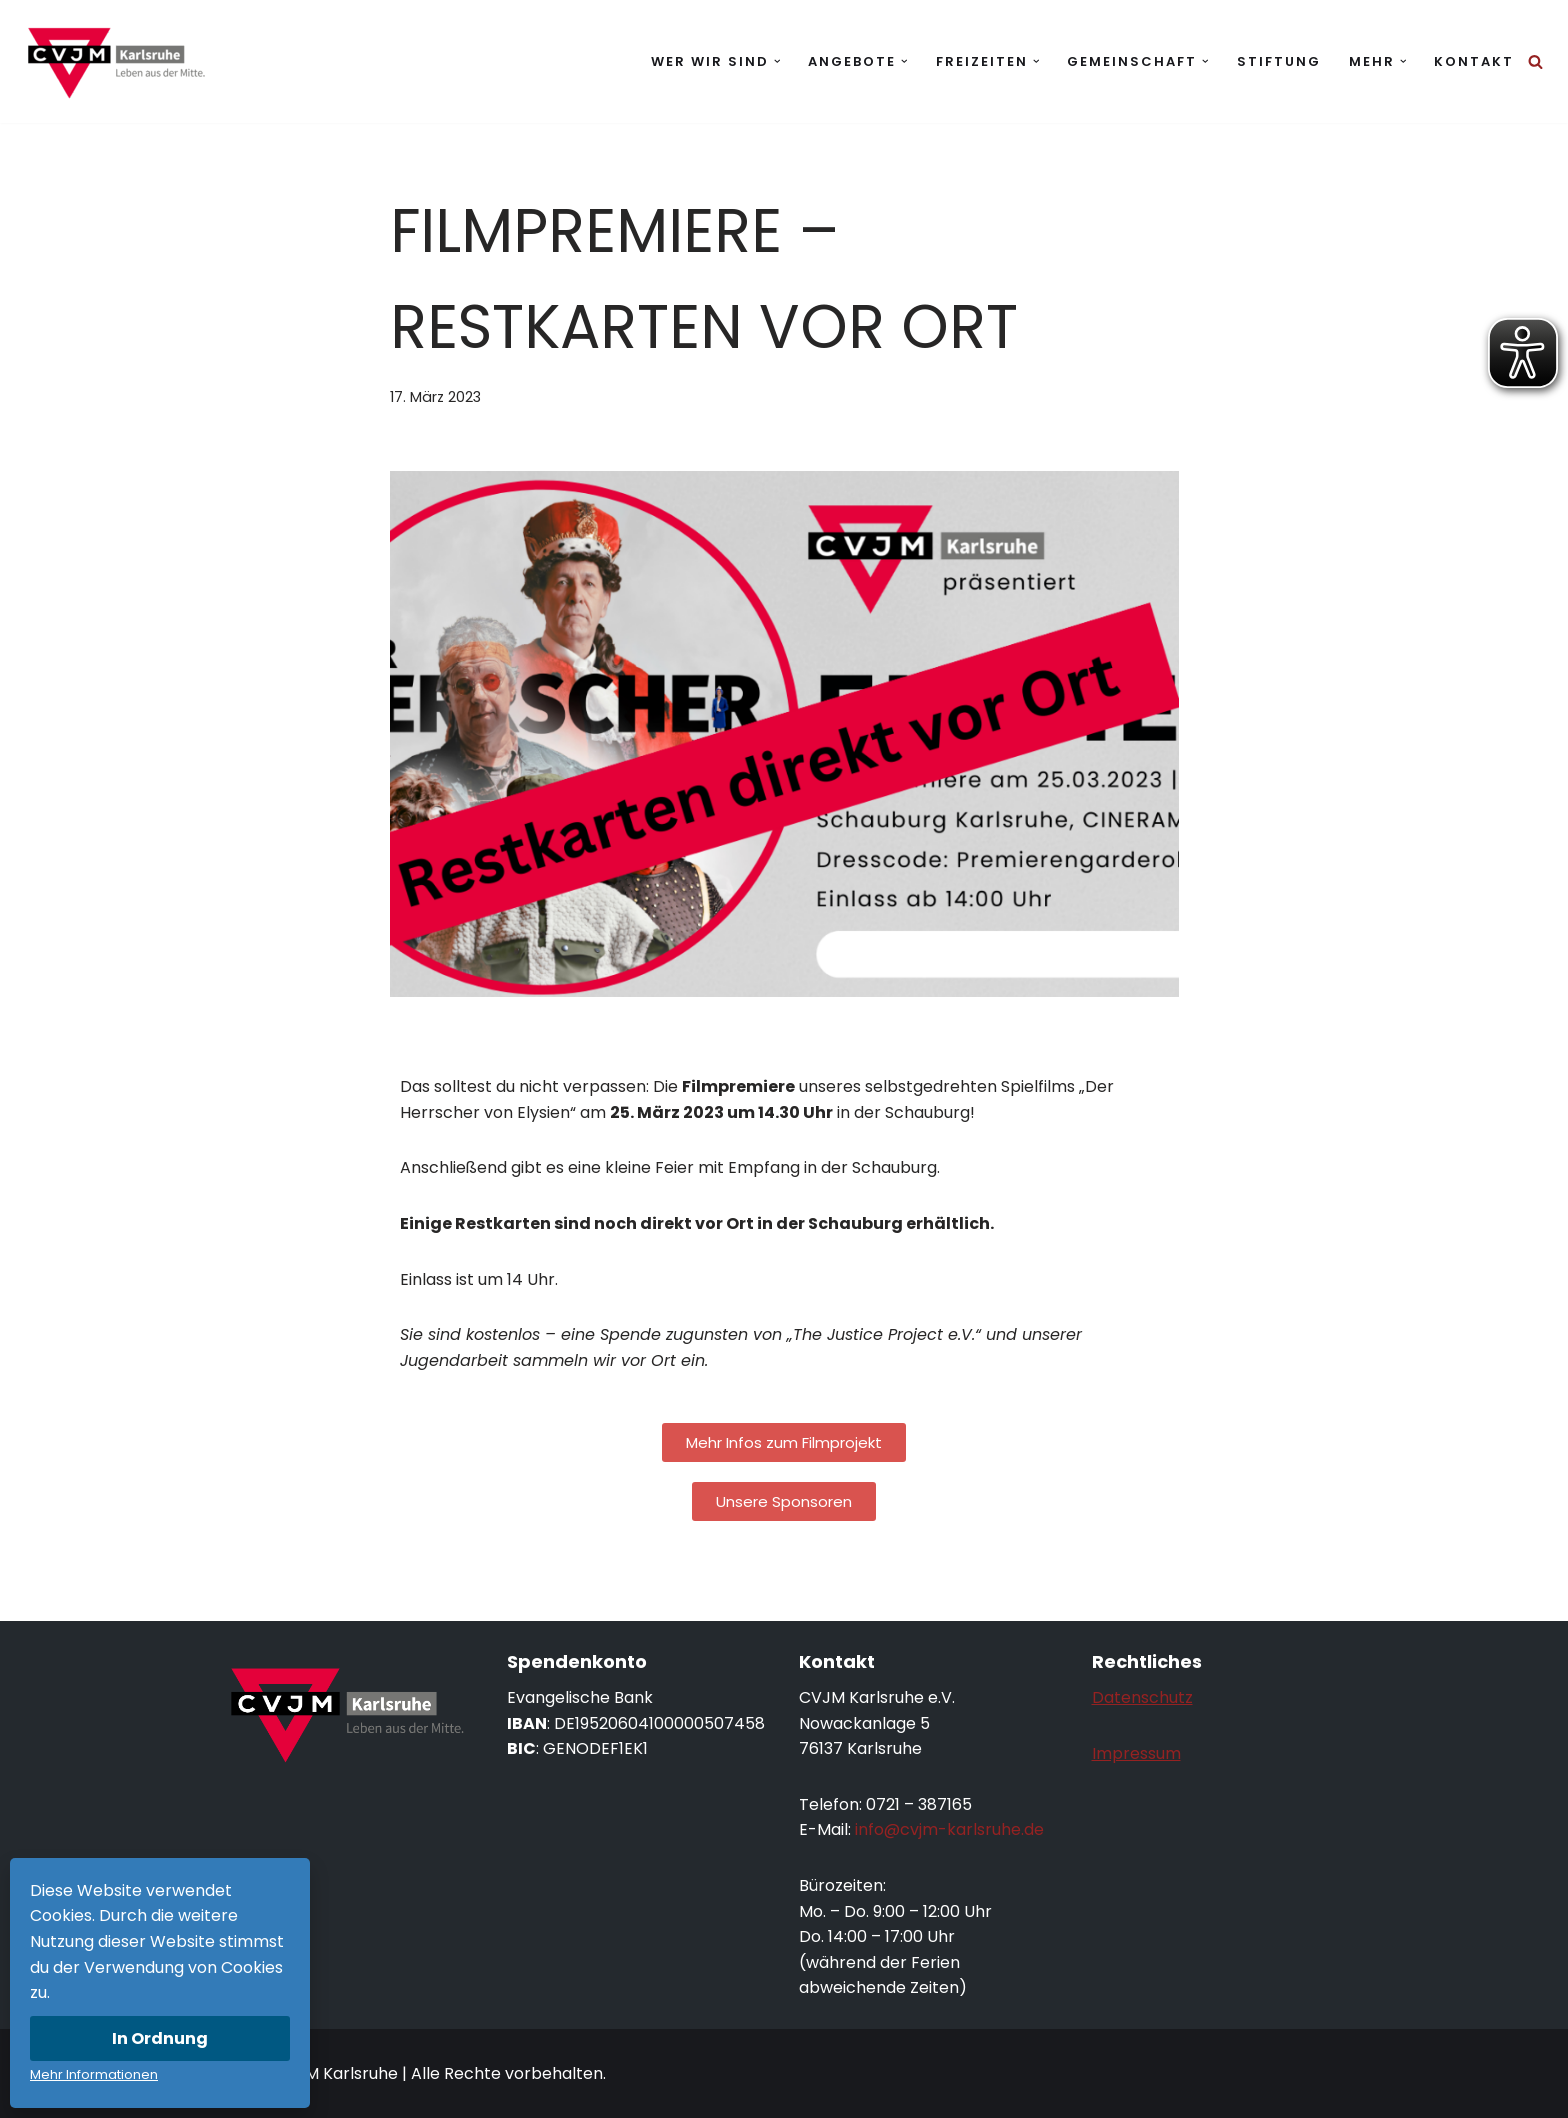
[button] (777, 61)
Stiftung (1279, 61)
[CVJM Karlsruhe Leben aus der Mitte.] (115, 61)
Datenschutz (1142, 1697)
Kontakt (1474, 61)
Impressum (1136, 1753)
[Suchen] (1535, 61)
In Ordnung (160, 2038)
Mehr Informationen (94, 2074)
